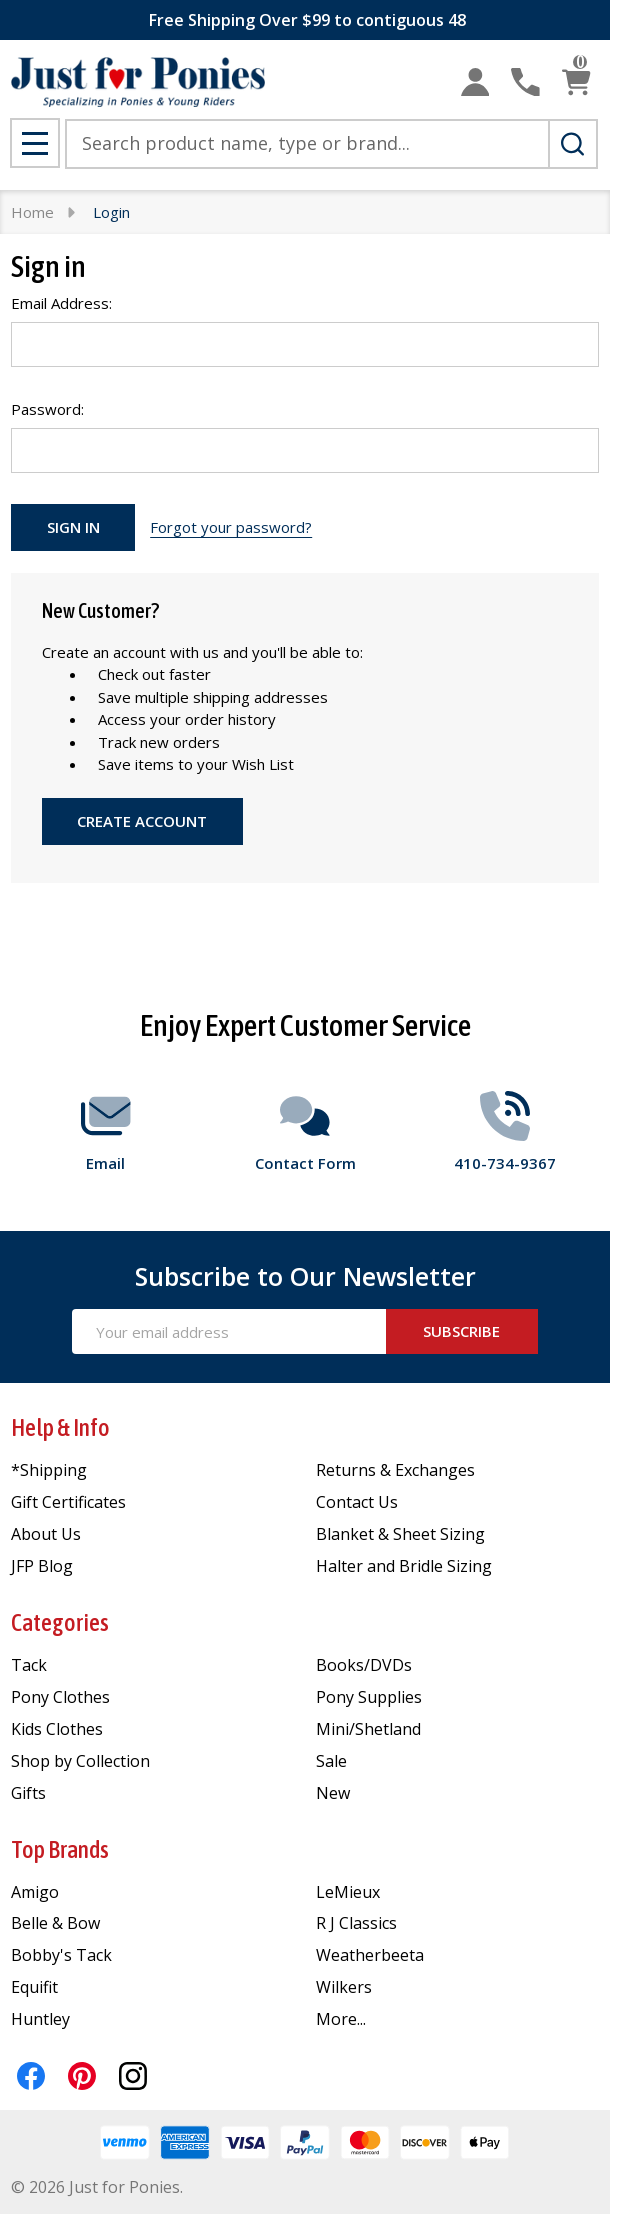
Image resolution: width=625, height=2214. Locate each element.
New (333, 1793)
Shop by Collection (80, 1761)
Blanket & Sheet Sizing (400, 1534)
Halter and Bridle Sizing (404, 1566)
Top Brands (60, 1849)
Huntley (40, 2019)
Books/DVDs (364, 1665)
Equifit (34, 1987)
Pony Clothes (60, 1697)
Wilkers (344, 1987)
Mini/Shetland (368, 1729)
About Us (46, 1534)
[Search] (573, 144)
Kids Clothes (57, 1729)
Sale (331, 1761)
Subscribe (461, 1331)
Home (32, 212)
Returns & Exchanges (395, 1470)
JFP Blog (42, 1566)
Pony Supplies (369, 1697)
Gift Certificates (68, 1502)
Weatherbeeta (370, 1955)
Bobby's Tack (61, 1955)
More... (341, 2019)
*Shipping (49, 1470)
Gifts (28, 1793)
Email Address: (61, 303)
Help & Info (60, 1427)
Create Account (142, 821)
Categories (60, 1622)
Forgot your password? (231, 527)
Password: (47, 409)
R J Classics (356, 1923)
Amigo (35, 1892)
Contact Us (357, 1502)
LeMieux (348, 1892)
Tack (29, 1665)
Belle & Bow (55, 1923)
